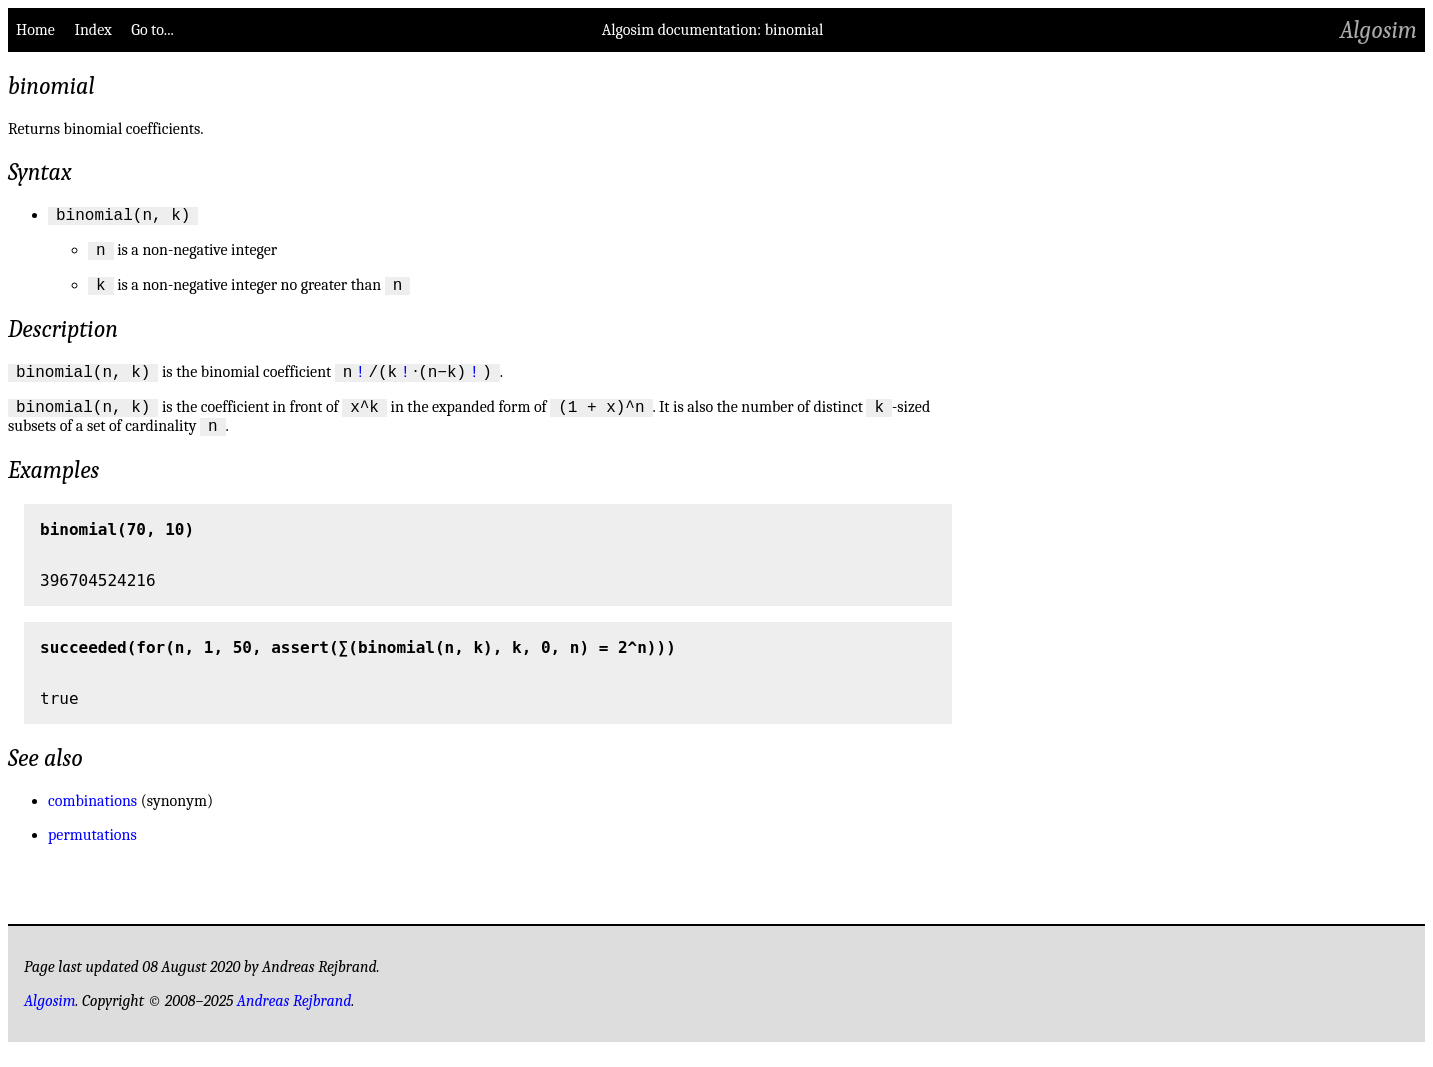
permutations (92, 852)
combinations (92, 818)
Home (35, 30)
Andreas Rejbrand (294, 1018)
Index (92, 30)
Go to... (152, 30)
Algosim (1378, 30)
